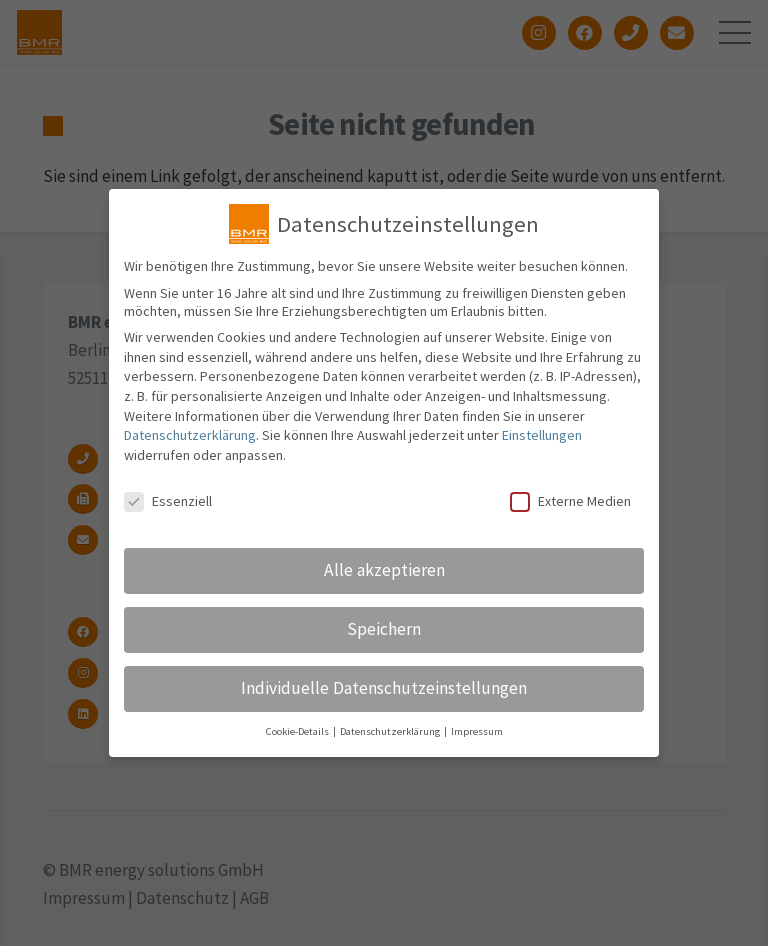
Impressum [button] (477, 731)
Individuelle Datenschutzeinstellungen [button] (384, 688)
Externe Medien (570, 501)
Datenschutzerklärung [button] (391, 731)
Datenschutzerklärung (190, 435)
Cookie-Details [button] (298, 731)
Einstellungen (542, 435)
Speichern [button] (384, 629)
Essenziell (168, 501)
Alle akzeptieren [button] (384, 570)
